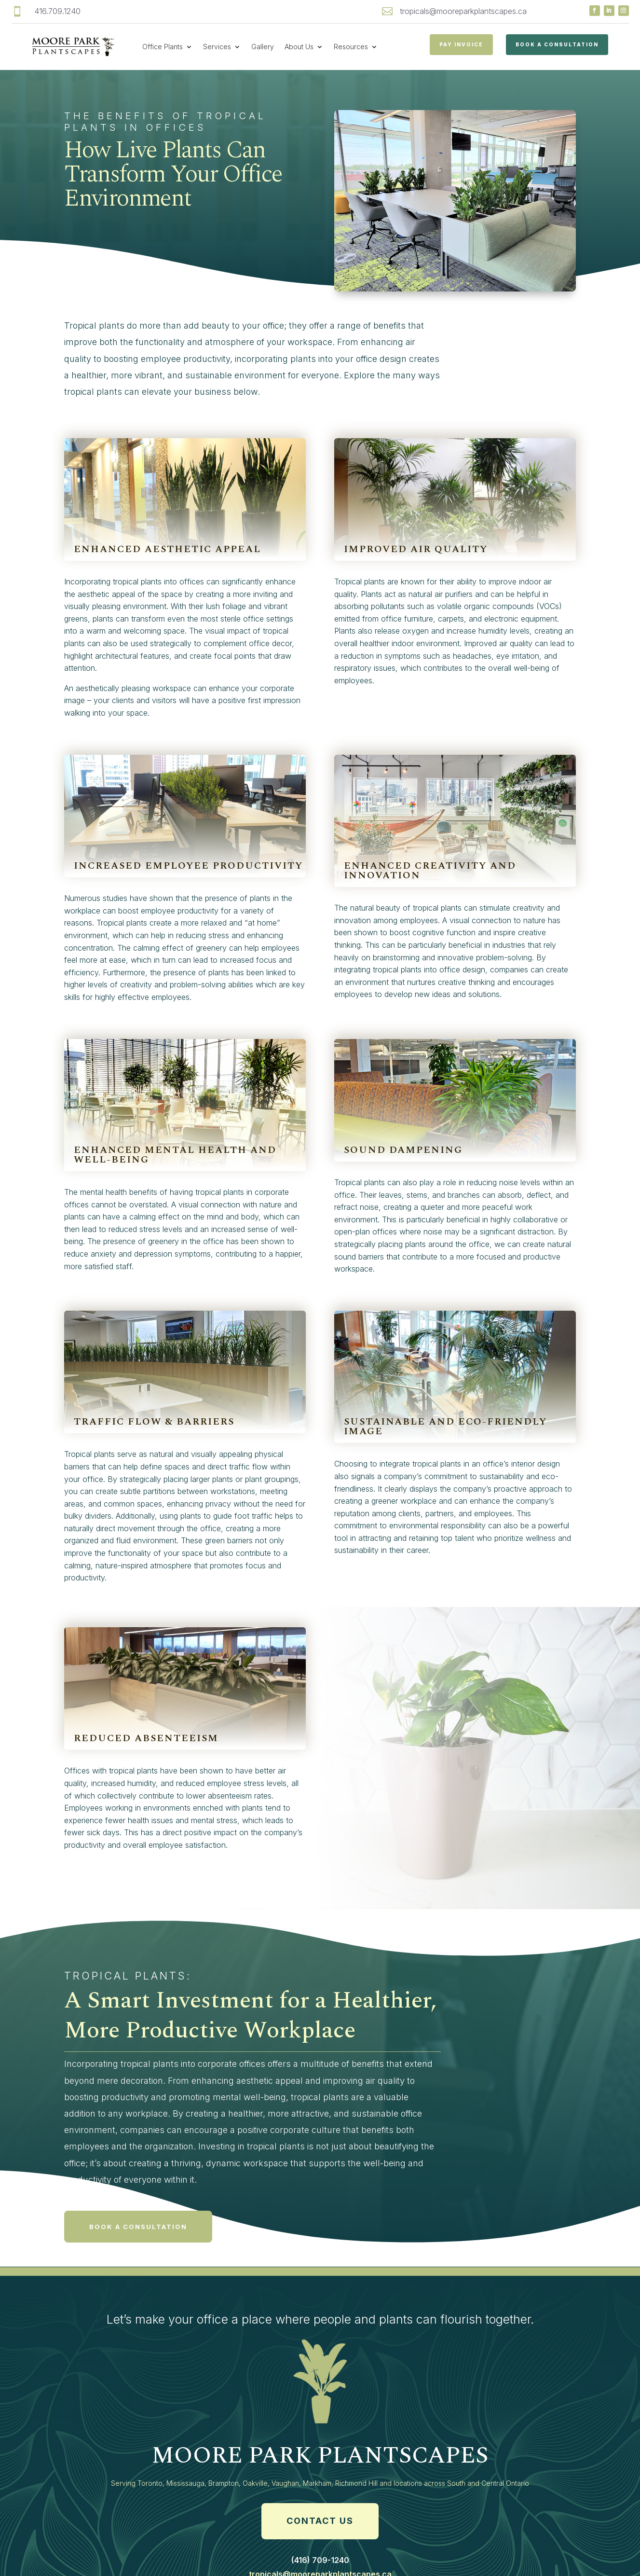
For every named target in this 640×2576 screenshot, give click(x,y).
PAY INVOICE (461, 44)
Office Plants (162, 46)
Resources (351, 46)
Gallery (262, 46)
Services (217, 46)
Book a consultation (138, 2231)
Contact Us (320, 2526)
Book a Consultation (557, 44)
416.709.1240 (57, 11)
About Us (299, 46)
